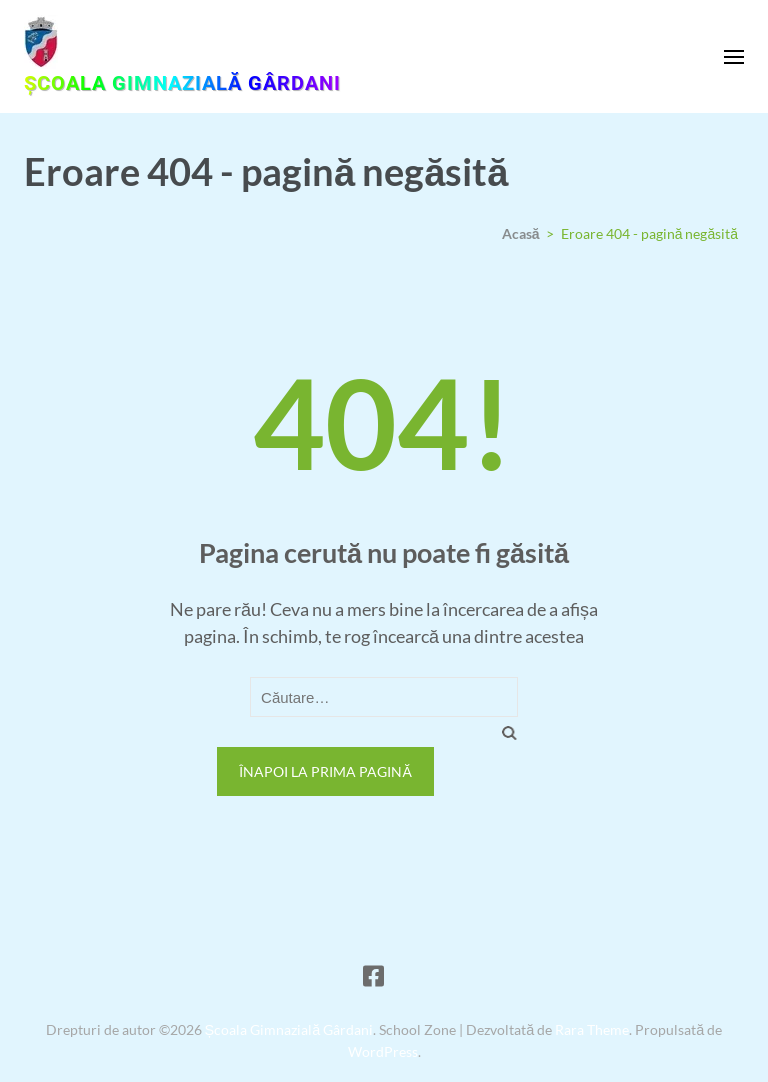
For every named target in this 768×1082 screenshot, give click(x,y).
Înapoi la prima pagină (325, 771)
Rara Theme (592, 1029)
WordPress (383, 1051)
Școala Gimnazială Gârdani (182, 83)
